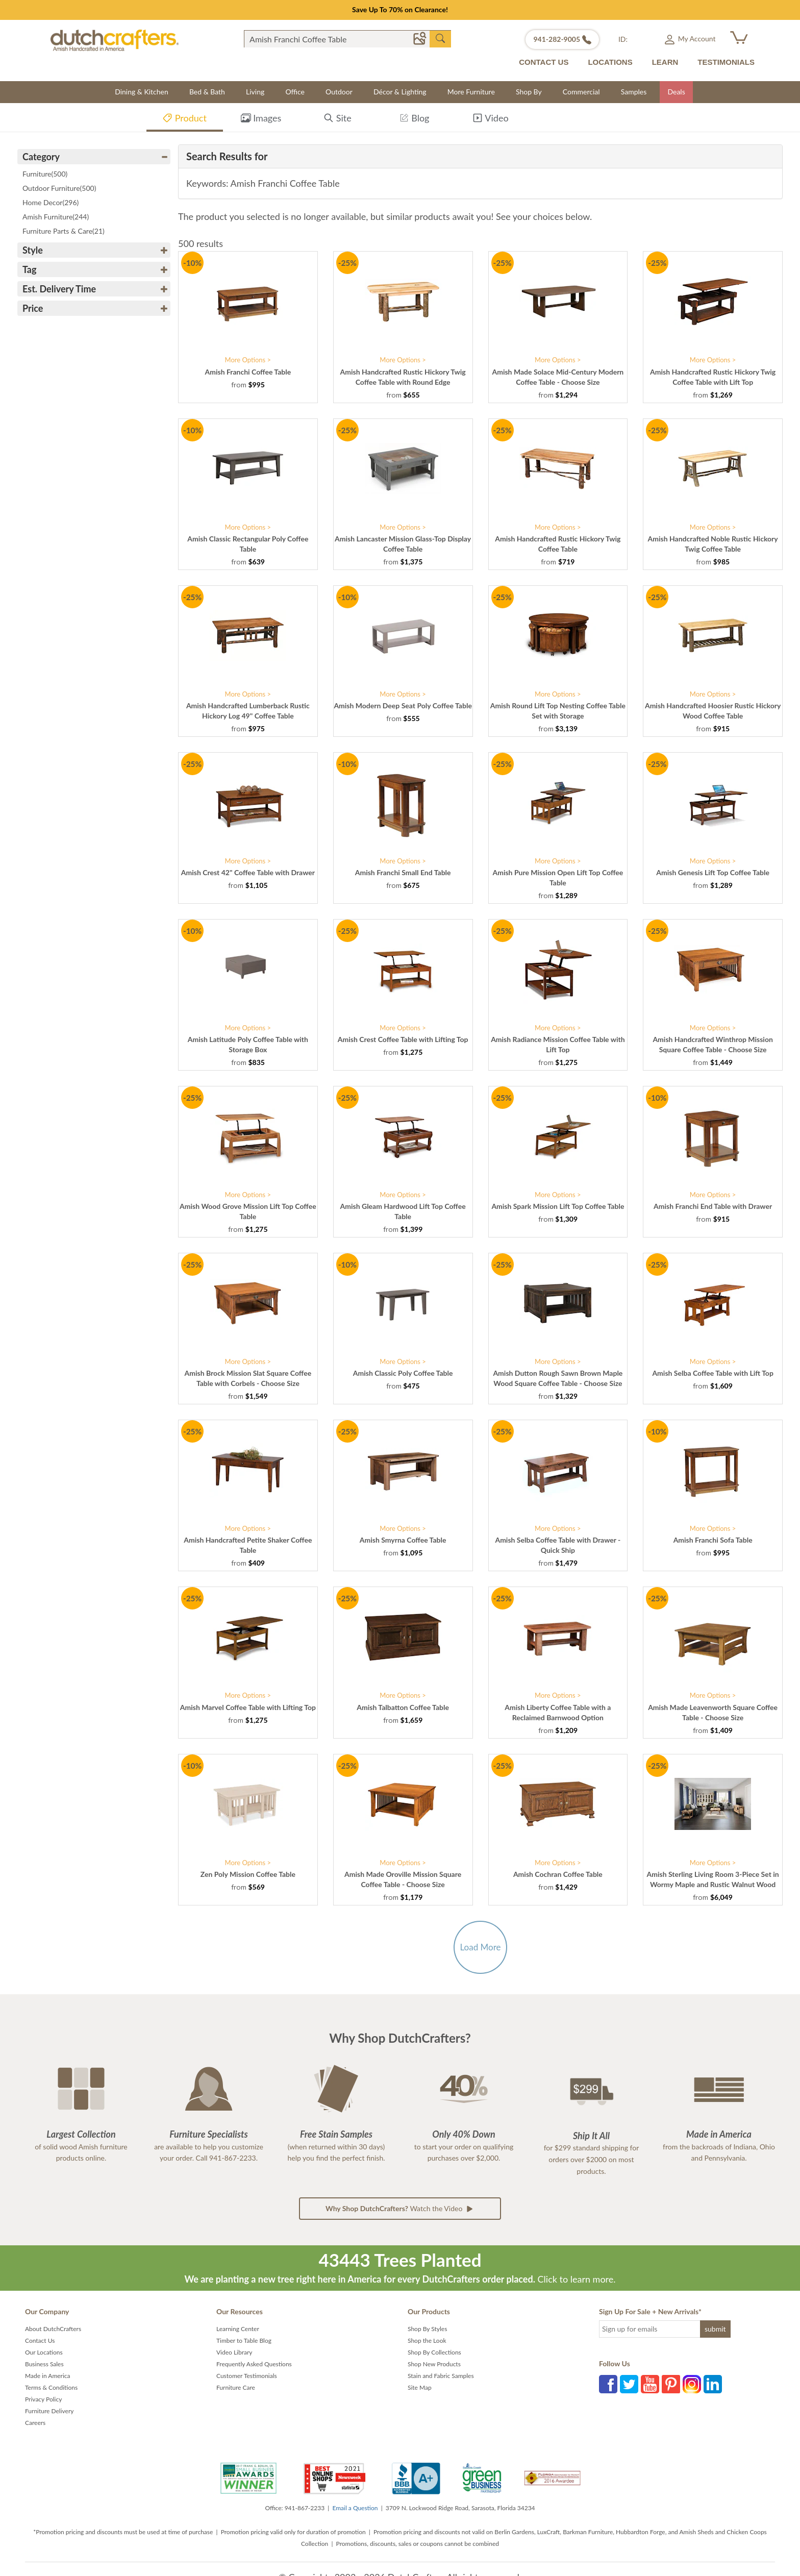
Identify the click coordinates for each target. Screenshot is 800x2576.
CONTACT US (543, 62)
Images (261, 119)
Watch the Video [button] (400, 2208)
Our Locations (44, 2352)
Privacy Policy (43, 2399)
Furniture (44, 173)
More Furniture (471, 91)
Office (295, 91)
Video (490, 119)
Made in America (47, 2376)
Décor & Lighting (400, 91)
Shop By (529, 91)
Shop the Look (427, 2340)
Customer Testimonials (246, 2376)
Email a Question (355, 2508)
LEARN (665, 62)
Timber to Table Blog (243, 2340)
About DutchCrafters (53, 2329)
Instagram (692, 2384)
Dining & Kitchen (141, 91)
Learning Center (237, 2329)
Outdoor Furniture (59, 188)
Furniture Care (235, 2387)
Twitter (629, 2384)
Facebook (608, 2384)
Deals (676, 91)
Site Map (420, 2387)
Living (255, 91)
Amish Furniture (55, 216)
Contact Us (40, 2340)
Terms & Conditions (51, 2387)
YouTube (650, 2384)
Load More (480, 1947)
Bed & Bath (207, 91)
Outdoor (339, 91)
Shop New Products (434, 2364)
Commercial (581, 91)
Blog (414, 119)
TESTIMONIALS (726, 62)
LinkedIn (713, 2384)
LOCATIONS (610, 62)
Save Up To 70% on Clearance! (400, 9)
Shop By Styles (427, 2329)
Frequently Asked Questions (254, 2364)
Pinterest (671, 2384)
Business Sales (44, 2364)
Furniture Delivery (49, 2411)
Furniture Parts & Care (63, 231)
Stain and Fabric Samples (441, 2376)
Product (184, 119)
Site (337, 119)
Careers (35, 2422)
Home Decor (50, 202)
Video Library (234, 2352)
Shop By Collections (434, 2352)
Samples (634, 91)
